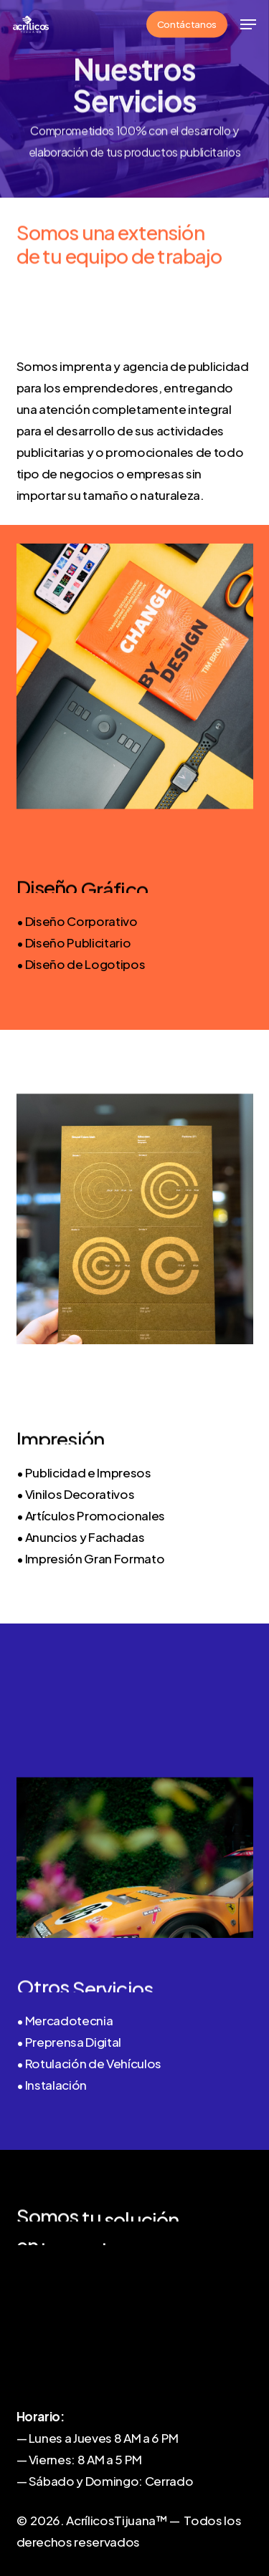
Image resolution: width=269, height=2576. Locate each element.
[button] (248, 24)
